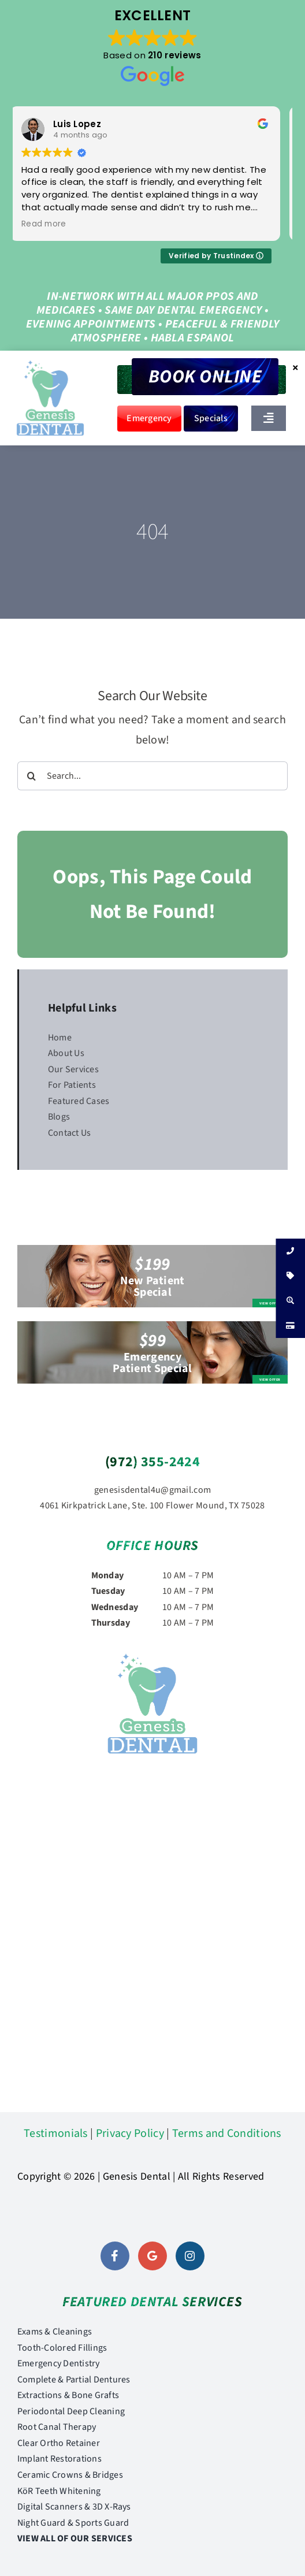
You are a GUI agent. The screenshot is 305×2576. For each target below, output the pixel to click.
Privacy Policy (130, 2133)
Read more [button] (51, 224)
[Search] (31, 775)
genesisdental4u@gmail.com (152, 1490)
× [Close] (295, 367)
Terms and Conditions (226, 2133)
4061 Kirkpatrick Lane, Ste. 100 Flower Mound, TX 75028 (152, 1505)
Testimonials (56, 2133)
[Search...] (152, 775)
